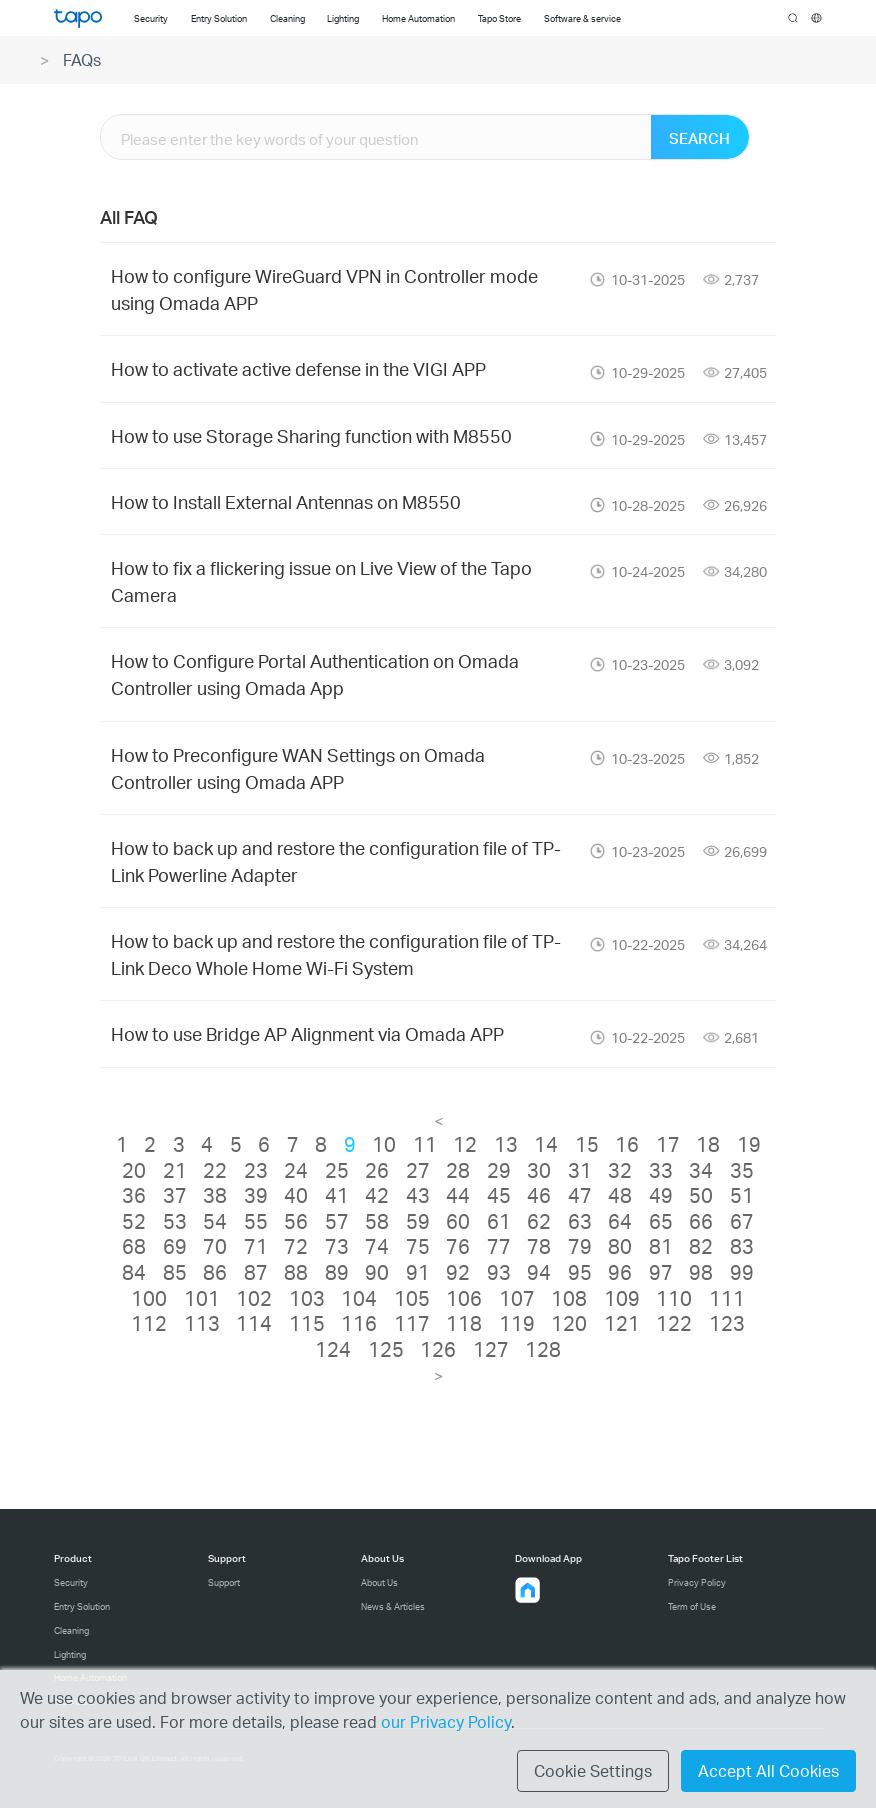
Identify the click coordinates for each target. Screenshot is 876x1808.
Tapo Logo (78, 18)
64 (620, 1221)
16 (627, 1144)
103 (307, 1298)
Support (224, 1582)
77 (499, 1246)
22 (215, 1170)
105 (412, 1298)
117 (412, 1323)
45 (499, 1195)
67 (742, 1221)
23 (256, 1170)
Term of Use (692, 1606)
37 (175, 1195)
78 (539, 1246)
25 (337, 1170)
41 (337, 1195)
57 (337, 1221)
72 (296, 1246)
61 (499, 1221)
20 (134, 1170)
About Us (379, 1582)
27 (418, 1170)
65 (661, 1221)
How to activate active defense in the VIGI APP (298, 368)
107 (517, 1298)
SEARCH (699, 138)
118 (464, 1323)
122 (674, 1323)
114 (254, 1323)
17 (668, 1144)
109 (622, 1298)
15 (587, 1144)
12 (465, 1144)
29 (499, 1170)
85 (175, 1272)
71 (256, 1246)
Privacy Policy (697, 1582)
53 (175, 1221)
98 (701, 1272)
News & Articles (393, 1606)
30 (539, 1170)
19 (749, 1144)
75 (418, 1246)
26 (377, 1170)
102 (254, 1298)
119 (517, 1323)
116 (359, 1323)
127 (491, 1349)
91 (418, 1272)
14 (546, 1144)
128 (543, 1349)
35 (742, 1170)
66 (701, 1221)
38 (215, 1195)
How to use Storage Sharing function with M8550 (311, 435)
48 (620, 1195)
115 (307, 1323)
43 (418, 1195)
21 (175, 1170)
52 (134, 1221)
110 (674, 1298)
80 (620, 1246)
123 (727, 1323)
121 (622, 1323)
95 (580, 1272)
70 (215, 1246)
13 (506, 1144)
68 (134, 1246)
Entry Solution (82, 1606)
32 (620, 1170)
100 (149, 1298)
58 (377, 1221)
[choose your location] (816, 18)
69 (175, 1246)
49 (661, 1195)
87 (256, 1272)
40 (296, 1195)
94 (539, 1272)
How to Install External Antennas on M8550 (286, 501)
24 (296, 1170)
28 (458, 1170)
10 (384, 1144)
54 (215, 1221)
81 (661, 1246)
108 (569, 1298)
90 (377, 1272)
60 (458, 1221)
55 (256, 1221)
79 (580, 1246)
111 (727, 1298)
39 (256, 1195)
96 (620, 1272)
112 (149, 1323)
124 (333, 1349)
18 (708, 1144)
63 (580, 1221)
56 (296, 1221)
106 (464, 1298)
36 (134, 1195)
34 (701, 1170)
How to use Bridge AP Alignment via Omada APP (307, 1033)
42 (377, 1195)
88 (296, 1272)
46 (539, 1195)
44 (458, 1195)
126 (438, 1349)
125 (386, 1349)
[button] (528, 1590)
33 (661, 1170)
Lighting (70, 1654)
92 (458, 1272)
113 (202, 1323)
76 (458, 1246)
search (793, 19)
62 (539, 1221)
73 (337, 1246)
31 (580, 1170)
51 (742, 1195)
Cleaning (71, 1630)
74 (377, 1246)
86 (215, 1272)
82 (701, 1246)
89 (337, 1272)
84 (134, 1272)
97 (661, 1272)
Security (71, 1582)
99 (742, 1272)
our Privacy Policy (446, 1721)
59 (418, 1221)
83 (742, 1246)
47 (580, 1195)
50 (701, 1195)
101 (202, 1298)
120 (569, 1323)
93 (499, 1272)
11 (425, 1144)
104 (359, 1298)
